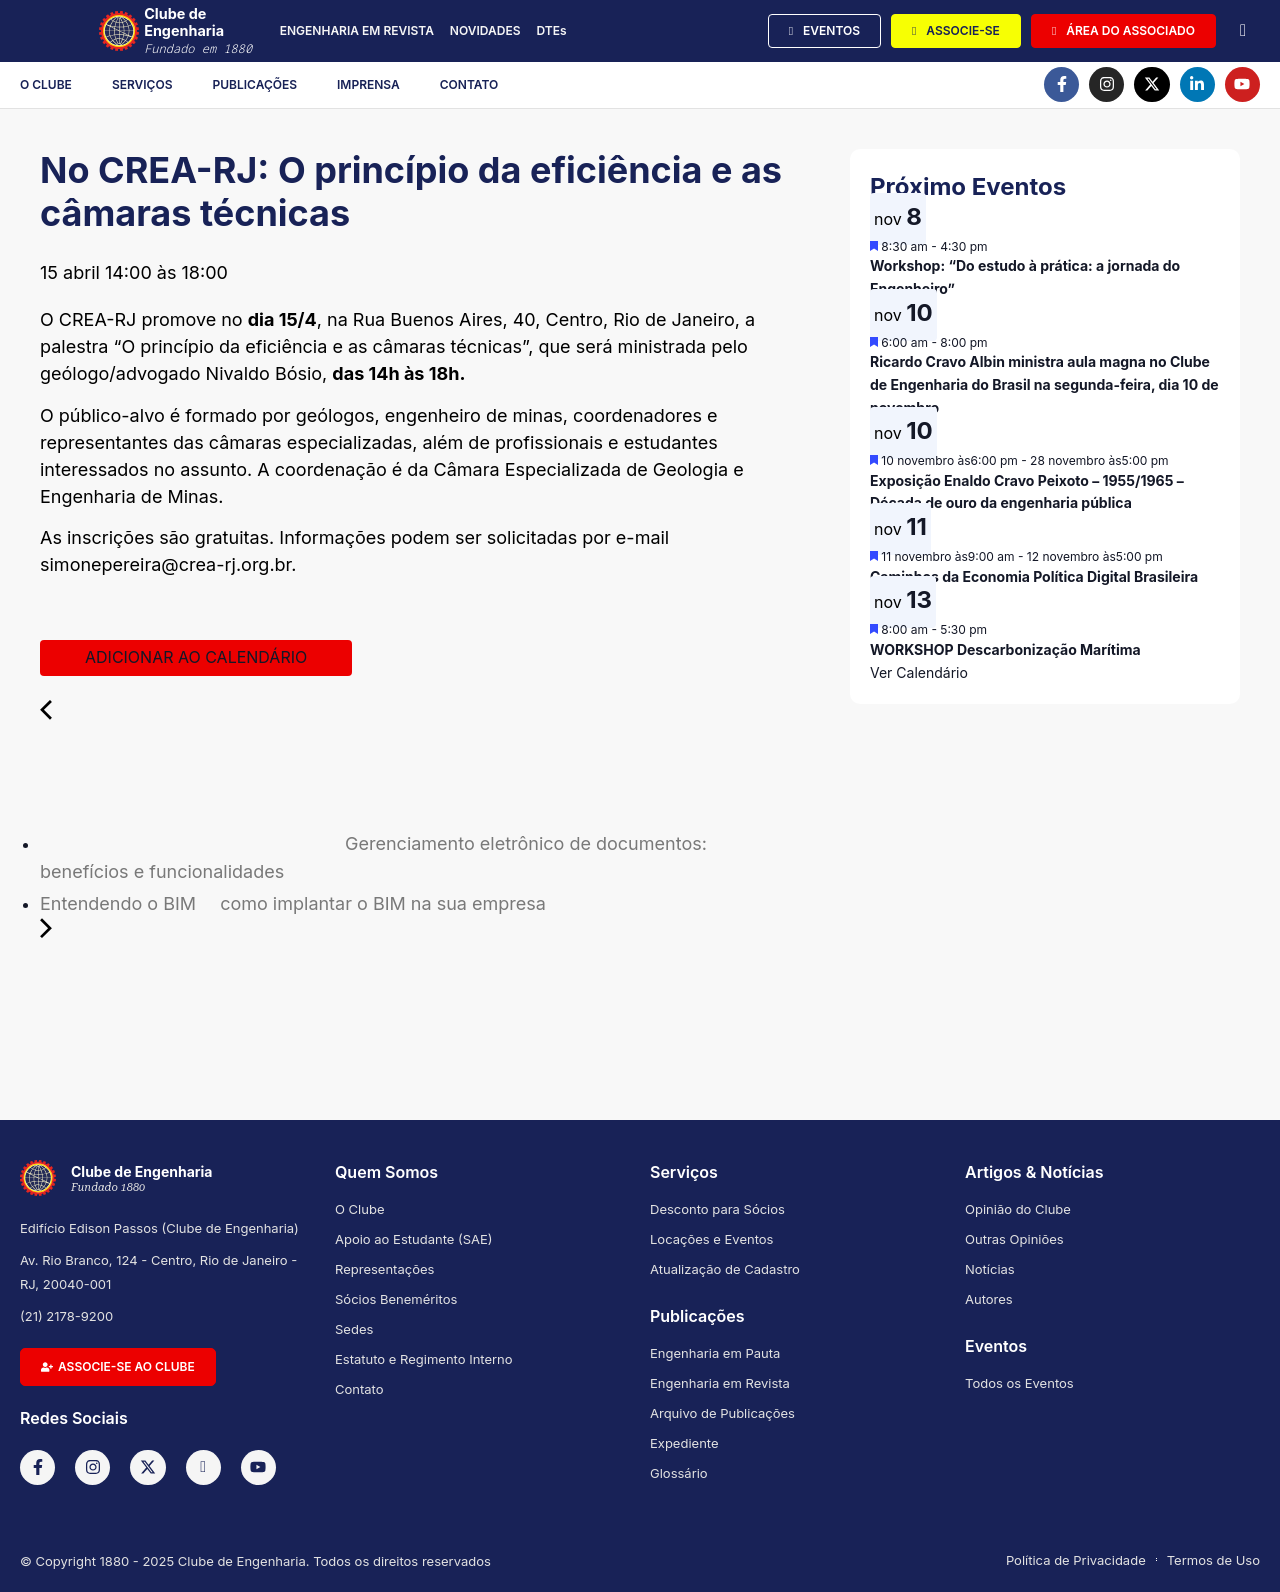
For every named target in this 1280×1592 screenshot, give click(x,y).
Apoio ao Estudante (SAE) (414, 1239)
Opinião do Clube (1018, 1209)
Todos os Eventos (1019, 1383)
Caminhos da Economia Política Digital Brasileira (1034, 576)
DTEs (551, 30)
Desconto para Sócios (717, 1209)
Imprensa (368, 84)
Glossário (679, 1473)
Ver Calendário (919, 672)
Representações (384, 1269)
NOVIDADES (485, 30)
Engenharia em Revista (720, 1383)
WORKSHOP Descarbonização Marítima (1005, 649)
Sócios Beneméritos (396, 1299)
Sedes (354, 1329)
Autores (989, 1299)
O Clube (46, 84)
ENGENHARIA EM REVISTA (357, 30)
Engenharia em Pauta (715, 1353)
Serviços (142, 84)
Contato (469, 84)
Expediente (684, 1443)
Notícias (990, 1269)
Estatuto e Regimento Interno (424, 1359)
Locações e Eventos (711, 1239)
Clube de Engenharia (208, 31)
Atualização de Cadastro (725, 1269)
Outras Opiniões (1014, 1239)
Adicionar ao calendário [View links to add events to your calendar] (196, 657)
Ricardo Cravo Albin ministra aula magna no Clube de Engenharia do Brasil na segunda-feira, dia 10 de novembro (1044, 384)
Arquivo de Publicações (722, 1413)
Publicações (255, 84)
